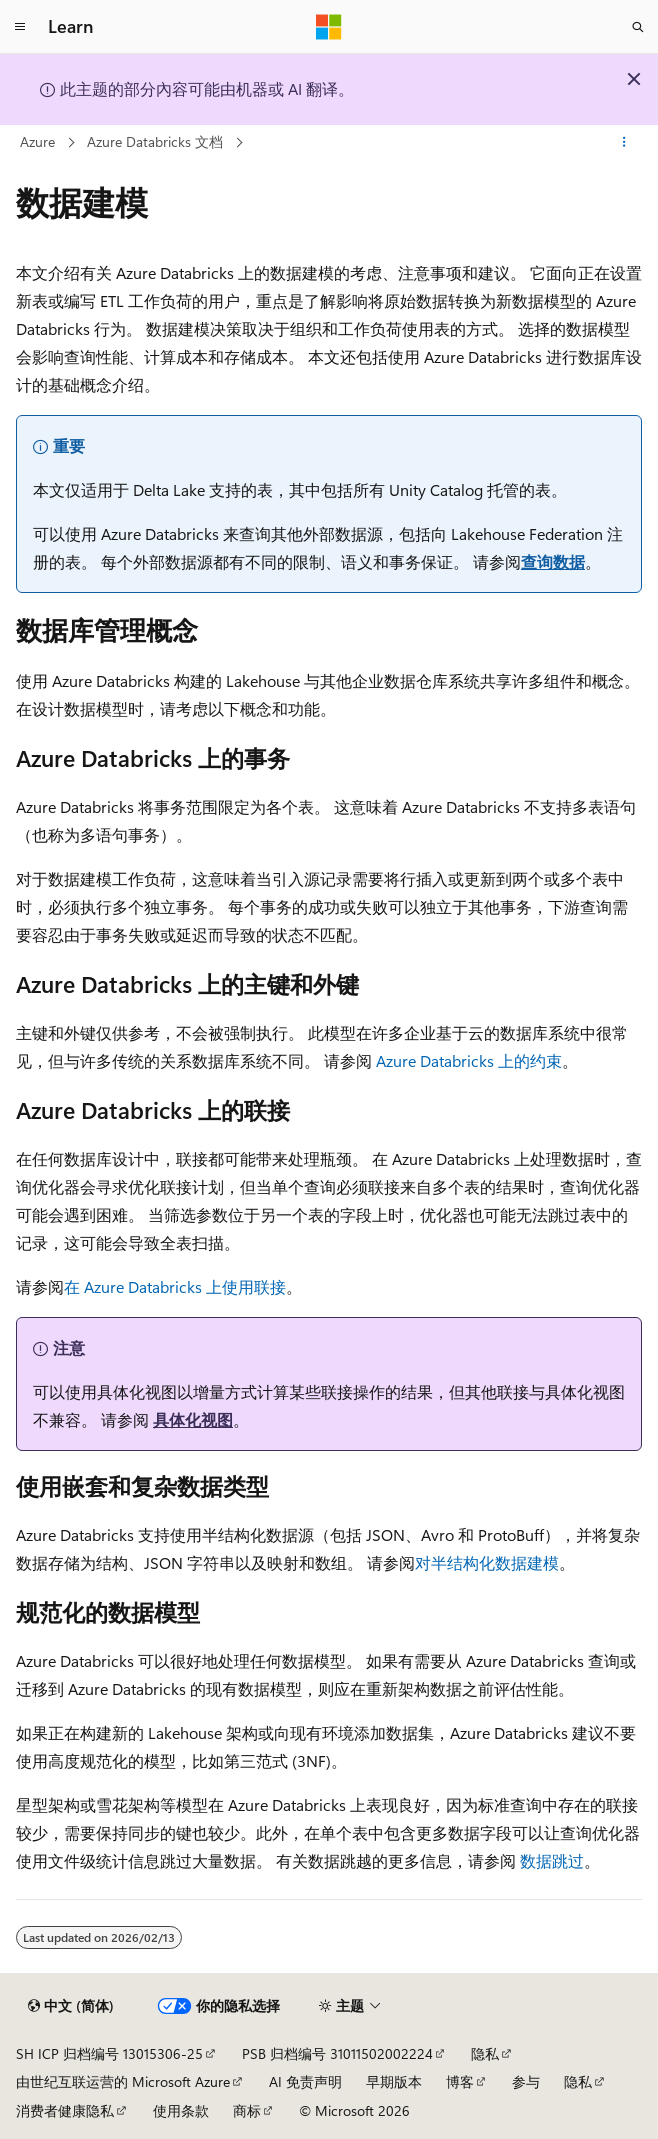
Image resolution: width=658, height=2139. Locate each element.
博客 (460, 2081)
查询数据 (553, 561)
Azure (37, 141)
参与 (526, 2081)
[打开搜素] (638, 27)
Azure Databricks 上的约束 (469, 1060)
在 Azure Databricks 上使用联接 (175, 1286)
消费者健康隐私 (65, 2110)
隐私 (485, 2053)
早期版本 (394, 2081)
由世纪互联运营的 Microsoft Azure (123, 2081)
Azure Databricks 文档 (155, 141)
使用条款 (181, 2110)
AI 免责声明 (305, 2081)
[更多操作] (624, 143)
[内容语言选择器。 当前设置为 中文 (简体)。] (71, 2006)
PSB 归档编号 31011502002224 (337, 2053)
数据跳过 (552, 1860)
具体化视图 (193, 1419)
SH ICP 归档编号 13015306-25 (109, 2053)
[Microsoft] (329, 27)
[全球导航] (20, 27)
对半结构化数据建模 (487, 1562)
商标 (247, 2110)
